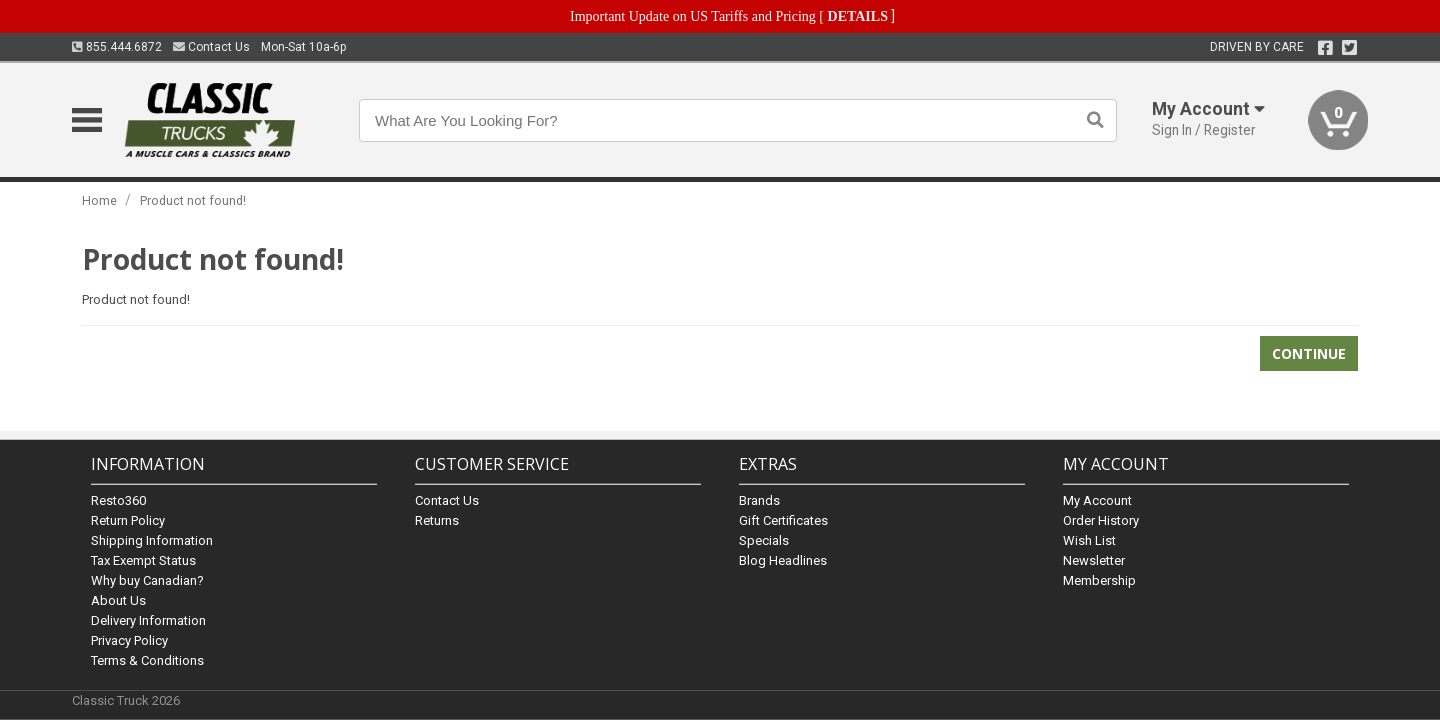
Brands (759, 500)
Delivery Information (148, 620)
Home (99, 200)
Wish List (1089, 540)
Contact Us (211, 47)
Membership (1099, 580)
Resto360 (118, 500)
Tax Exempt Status (143, 560)
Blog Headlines (783, 560)
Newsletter (1094, 560)
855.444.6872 (117, 47)
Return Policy (128, 520)
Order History (1101, 520)
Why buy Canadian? (147, 580)
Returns (437, 520)
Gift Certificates (783, 520)
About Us (118, 600)
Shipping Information (152, 540)
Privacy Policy (129, 640)
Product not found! (193, 200)
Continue (1309, 353)
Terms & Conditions (147, 660)
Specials (764, 540)
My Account (1097, 500)
